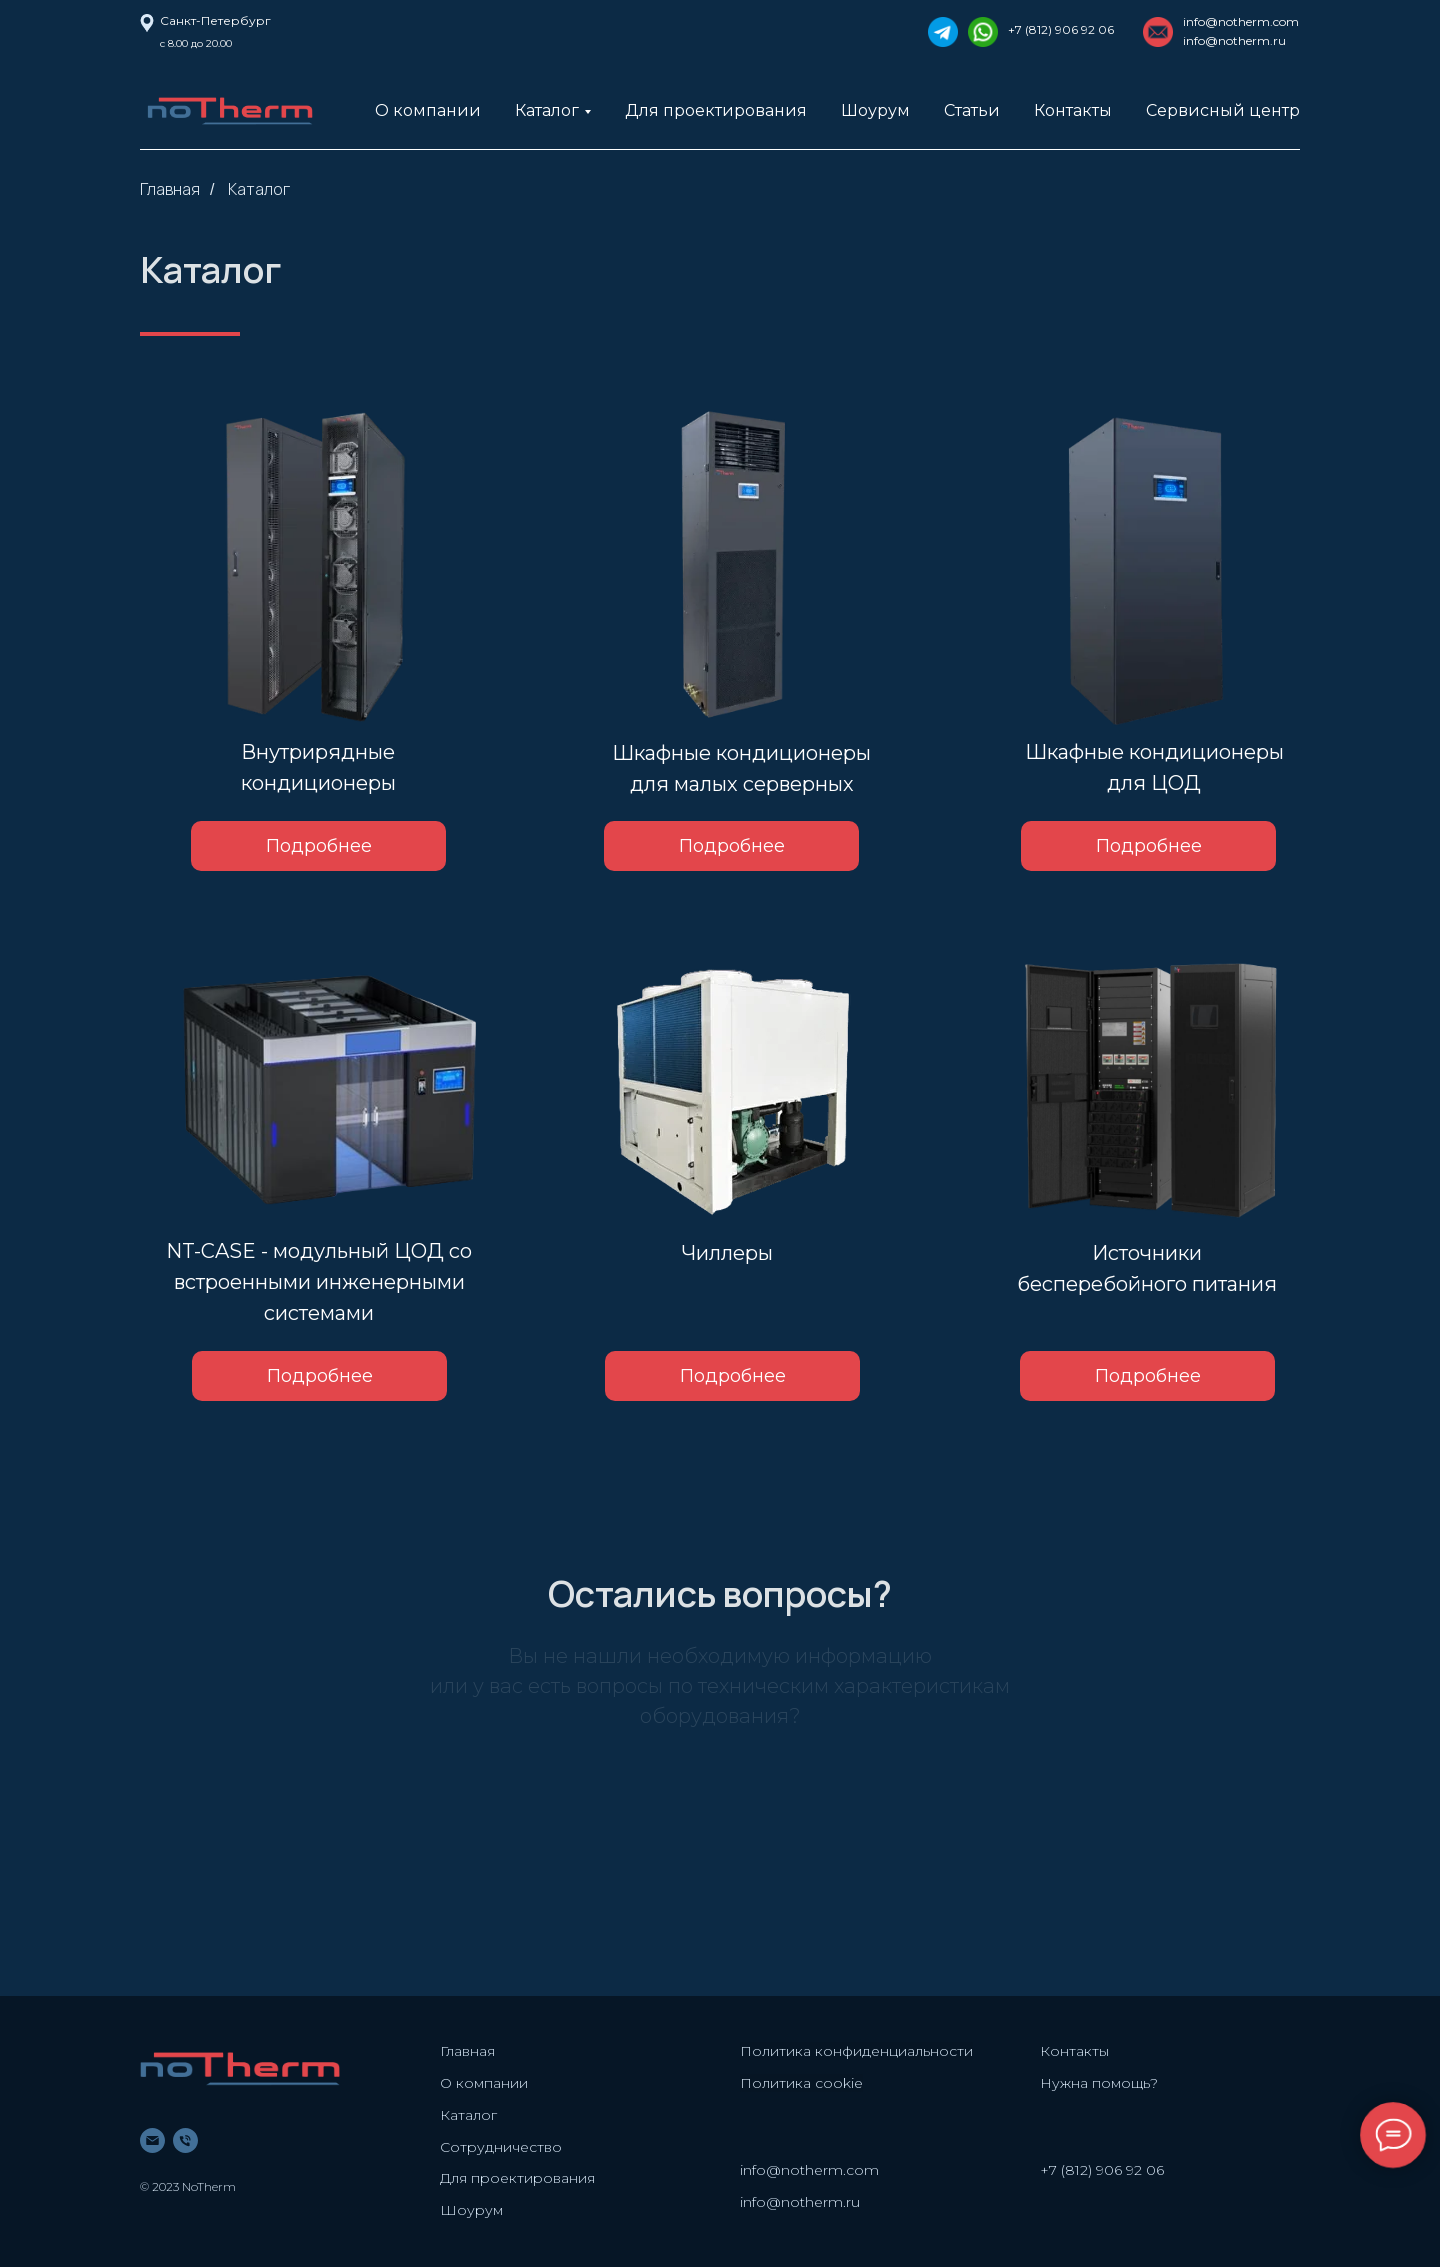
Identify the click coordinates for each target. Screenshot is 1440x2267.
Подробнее (733, 1376)
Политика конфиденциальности (856, 2051)
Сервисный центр (1223, 110)
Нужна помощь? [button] (1099, 2083)
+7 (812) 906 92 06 (1061, 29)
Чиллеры (727, 1253)
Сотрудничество (501, 2147)
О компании (428, 110)
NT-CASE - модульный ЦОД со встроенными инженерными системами (319, 1282)
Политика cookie (801, 2083)
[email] (152, 2140)
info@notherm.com (1241, 21)
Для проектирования (716, 110)
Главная (170, 189)
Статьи (972, 110)
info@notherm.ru (800, 2202)
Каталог (259, 189)
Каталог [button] (547, 110)
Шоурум (875, 110)
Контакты (1073, 110)
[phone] (185, 2140)
